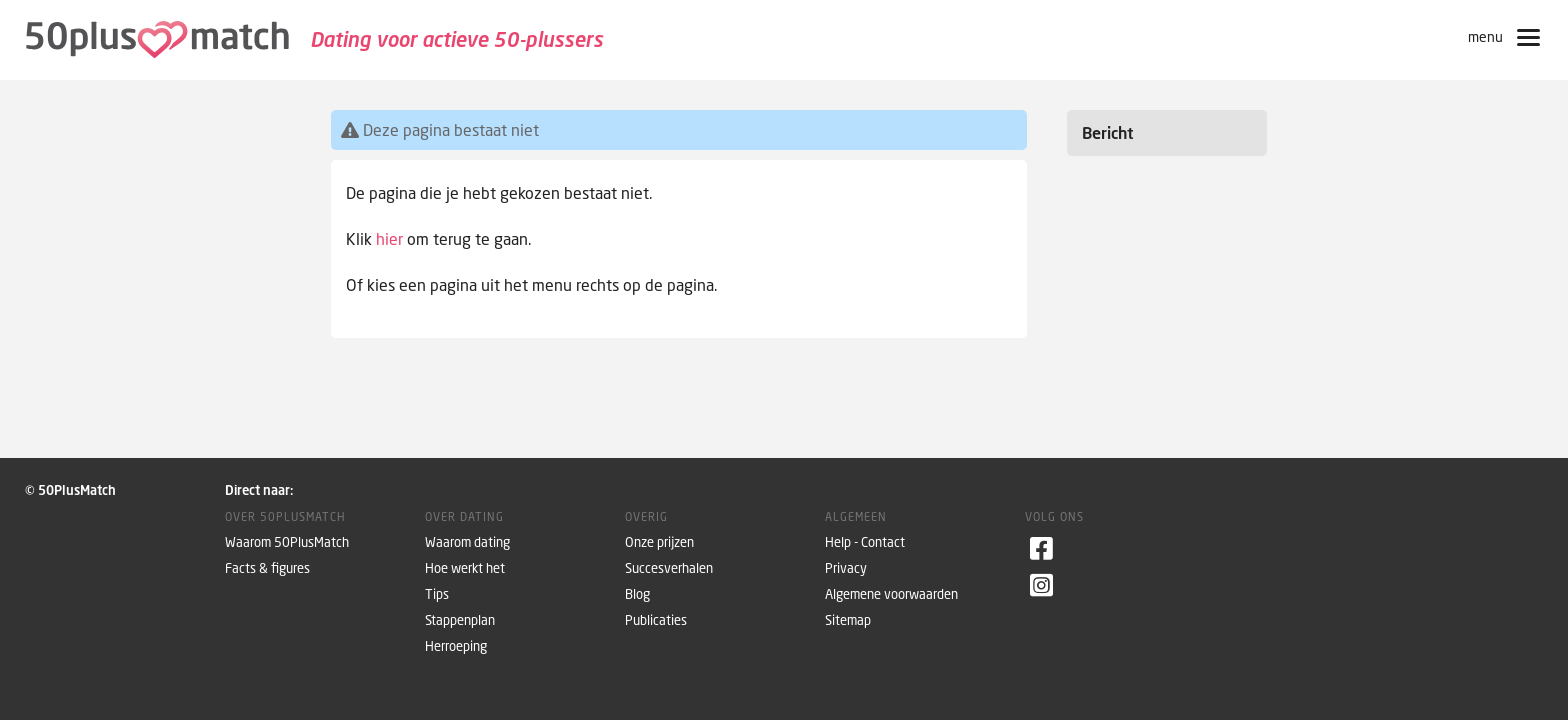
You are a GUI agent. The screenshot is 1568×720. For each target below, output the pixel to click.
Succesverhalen (669, 568)
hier (389, 239)
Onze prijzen (659, 542)
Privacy (846, 568)
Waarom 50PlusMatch (287, 542)
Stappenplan (460, 620)
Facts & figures (267, 568)
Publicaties (656, 620)
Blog (637, 594)
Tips (437, 594)
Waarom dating (467, 542)
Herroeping (456, 646)
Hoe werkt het (465, 568)
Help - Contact (865, 542)
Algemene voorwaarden (891, 594)
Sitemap (848, 620)
